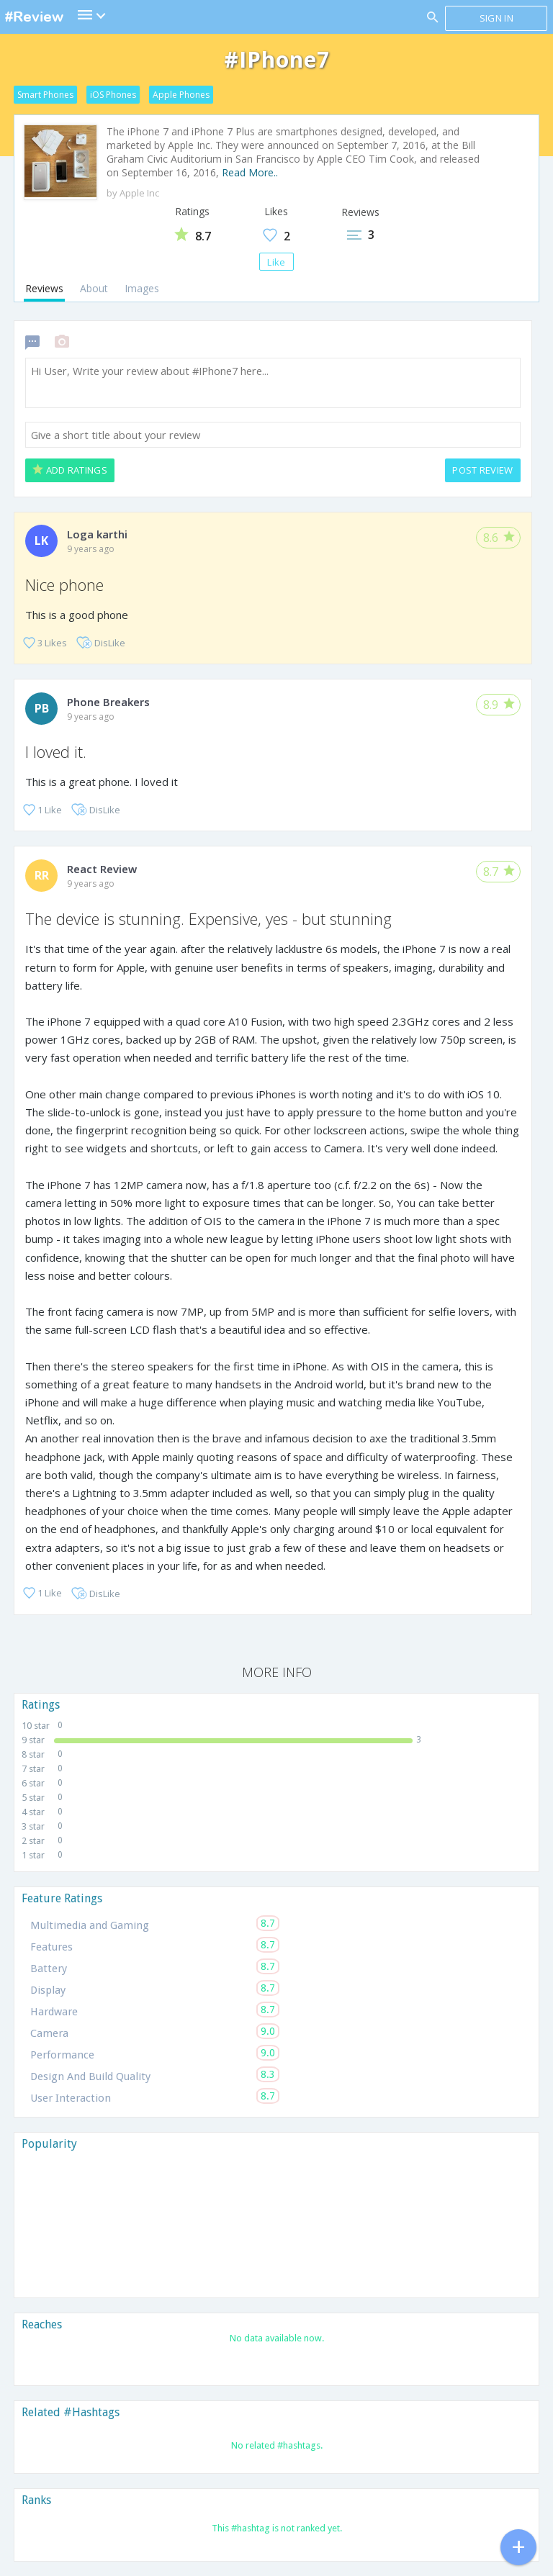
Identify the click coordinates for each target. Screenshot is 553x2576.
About (94, 288)
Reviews (44, 288)
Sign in (496, 18)
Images (142, 288)
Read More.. (250, 172)
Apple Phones (181, 95)
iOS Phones (113, 95)
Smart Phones (45, 95)
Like (276, 262)
